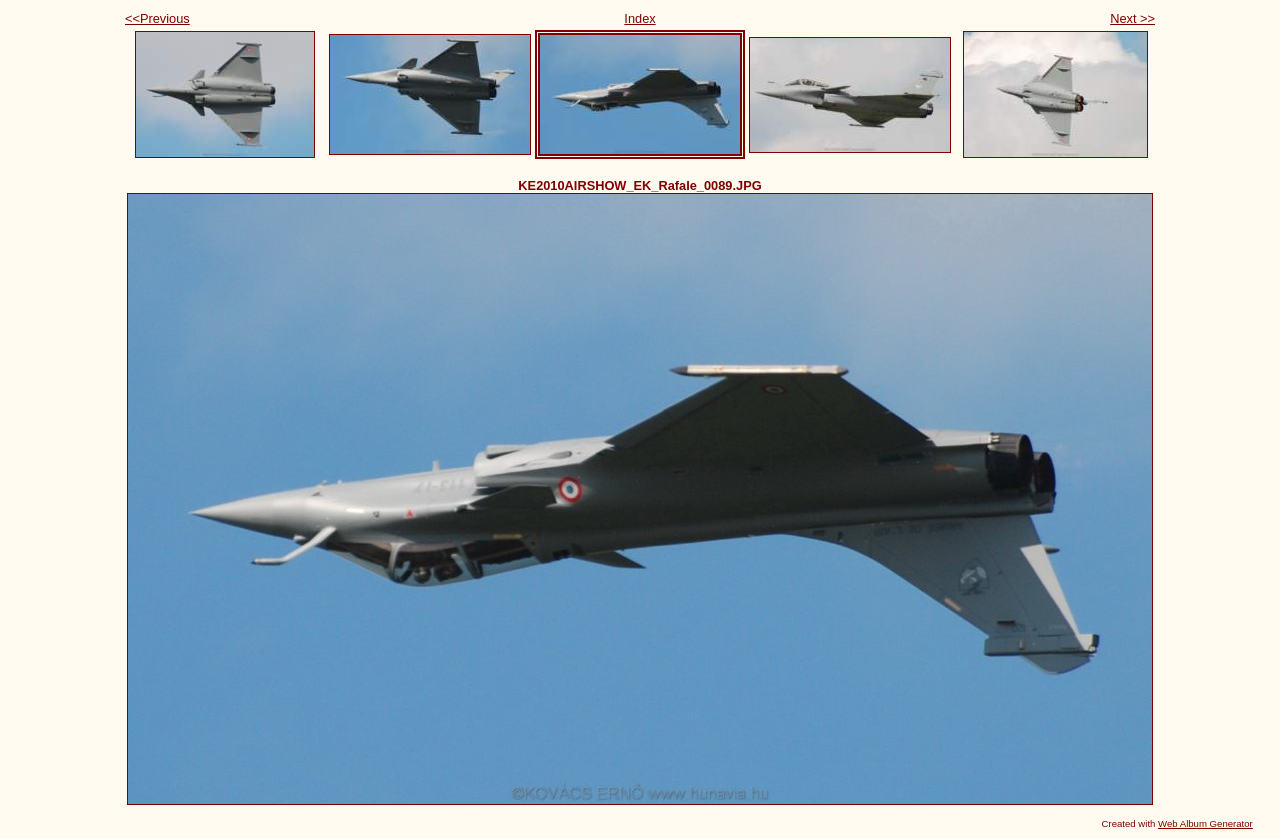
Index (639, 18)
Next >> (1132, 18)
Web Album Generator (1205, 823)
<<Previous (157, 18)
